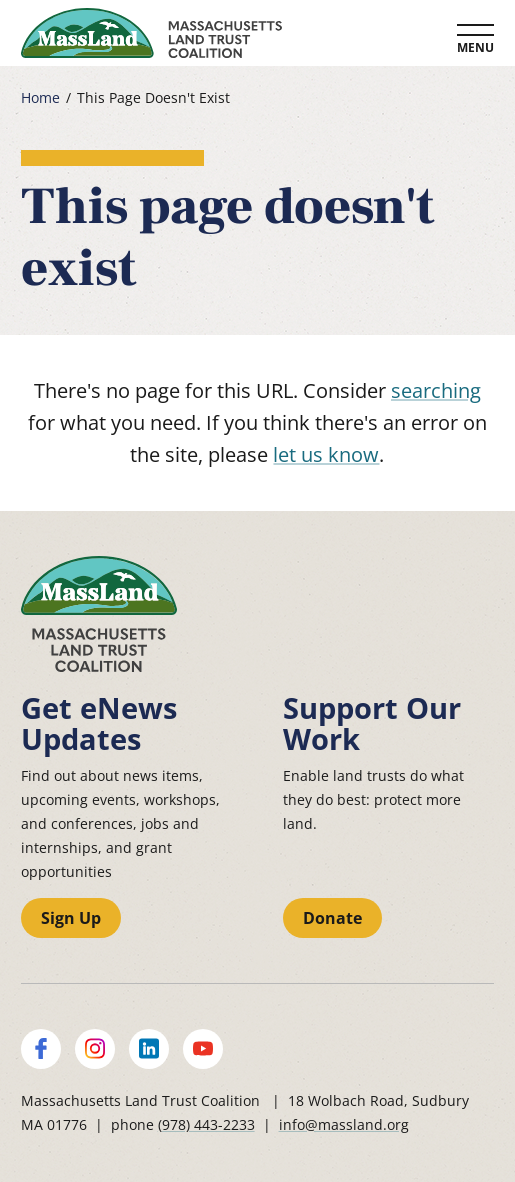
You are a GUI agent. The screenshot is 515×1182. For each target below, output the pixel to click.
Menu (475, 47)
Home (40, 98)
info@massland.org (344, 1124)
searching (436, 390)
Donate (332, 918)
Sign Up (71, 918)
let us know (326, 454)
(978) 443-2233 (206, 1124)
